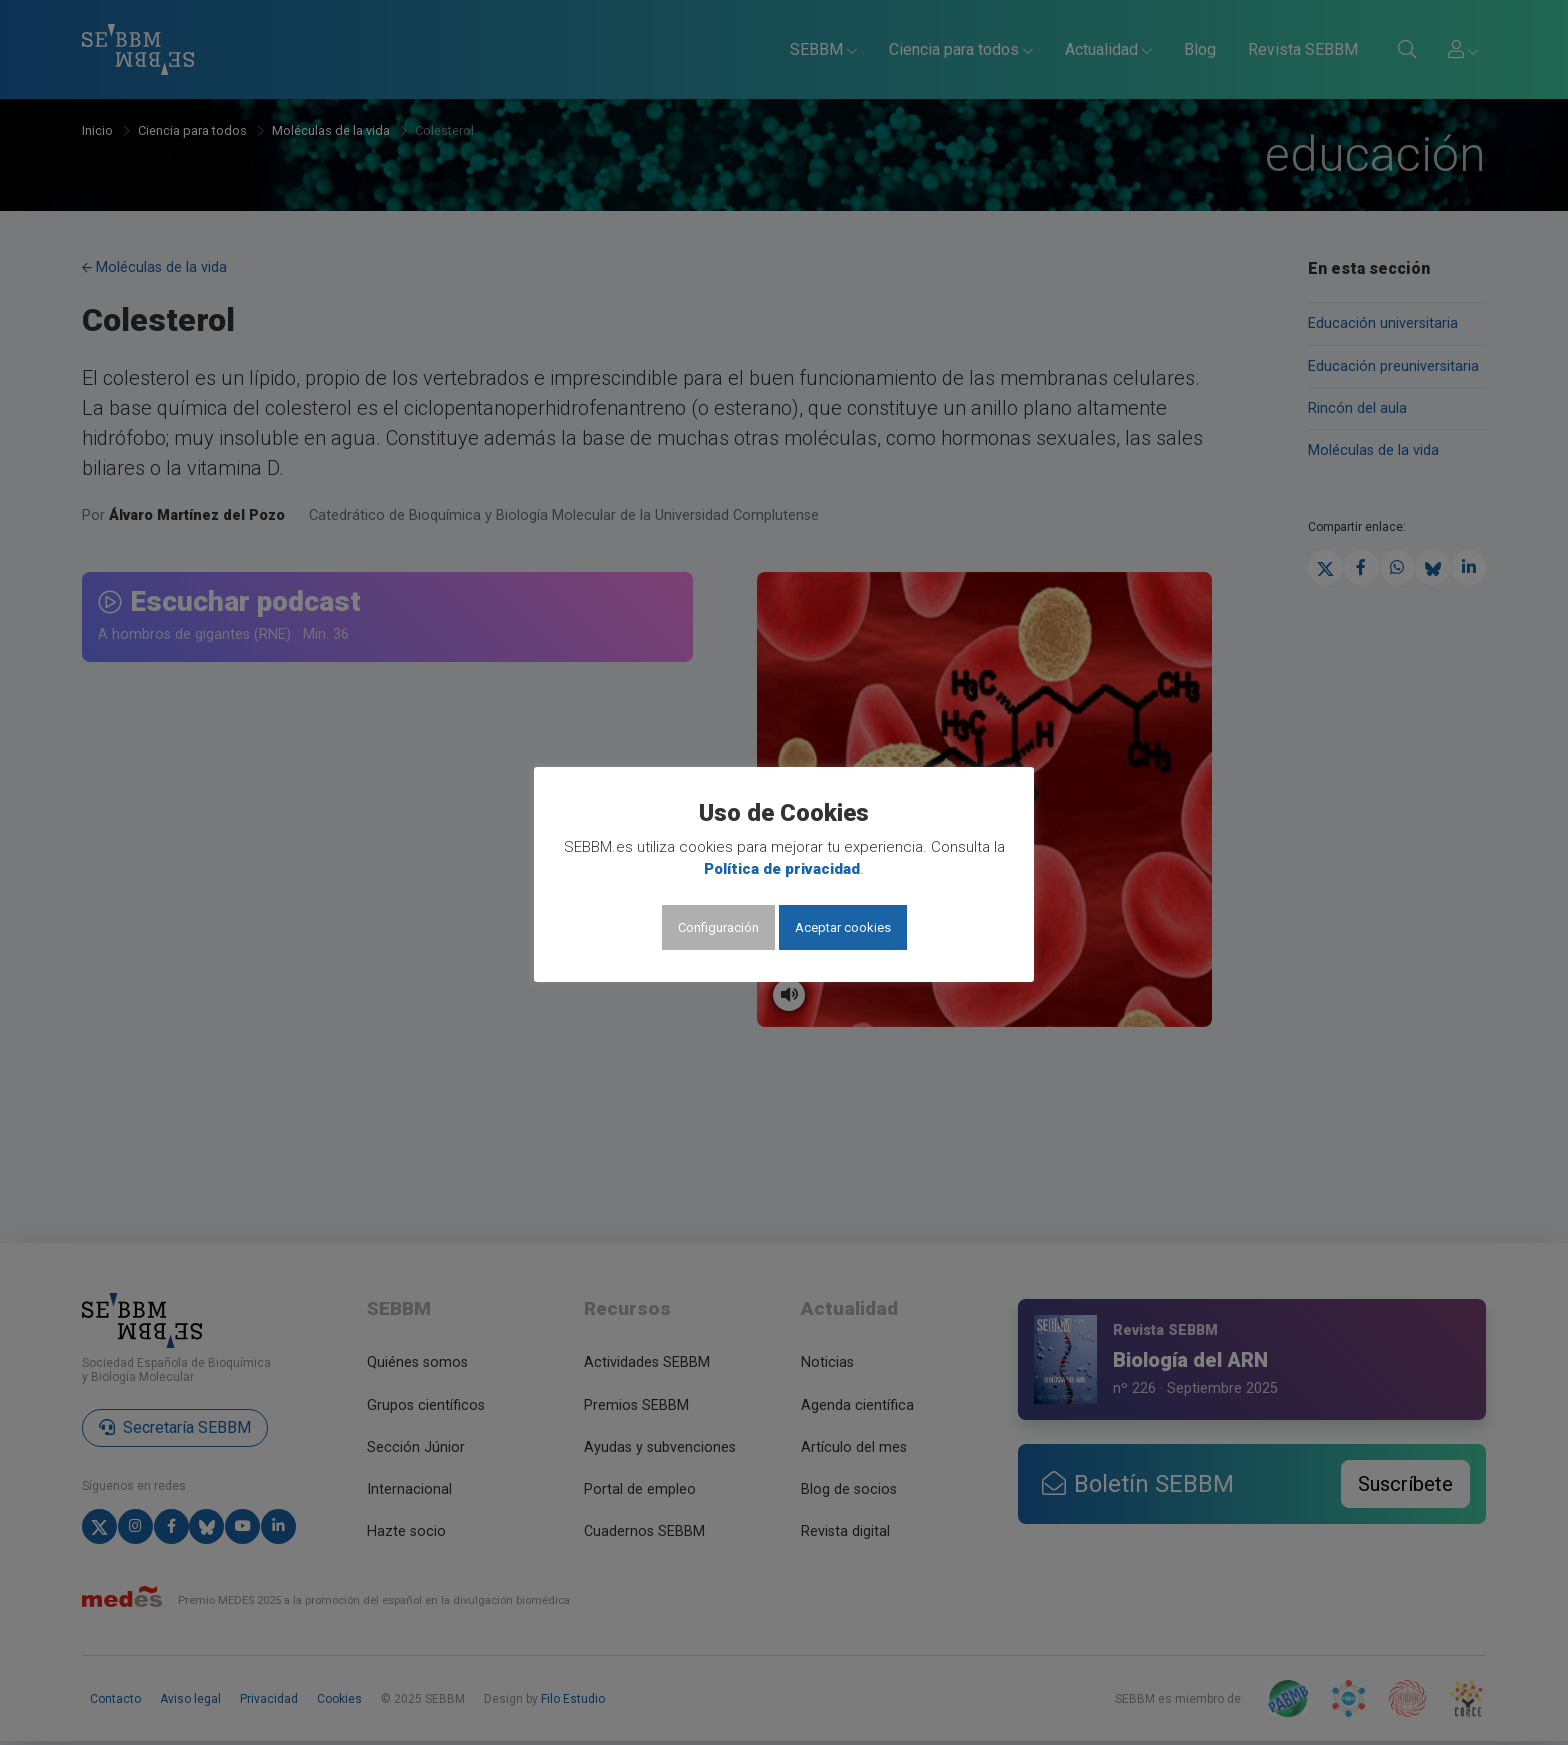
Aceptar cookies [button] (843, 927)
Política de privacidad (782, 869)
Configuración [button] (718, 927)
